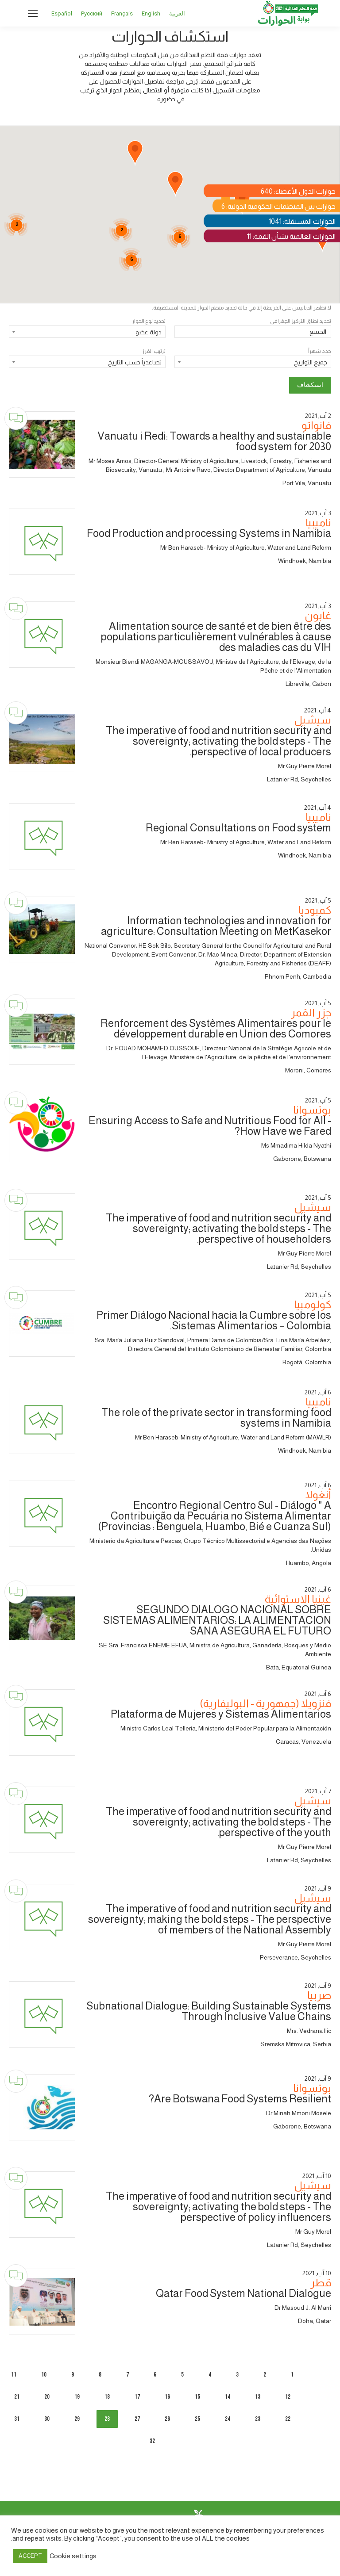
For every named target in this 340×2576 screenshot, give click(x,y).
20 (47, 2396)
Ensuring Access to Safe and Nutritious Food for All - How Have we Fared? (210, 1125)
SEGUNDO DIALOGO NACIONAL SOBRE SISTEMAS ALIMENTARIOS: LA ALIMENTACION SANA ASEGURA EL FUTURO (217, 1620)
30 (47, 2419)
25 (197, 2419)
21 (16, 2396)
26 (167, 2419)
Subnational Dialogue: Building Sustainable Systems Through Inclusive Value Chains (208, 2011)
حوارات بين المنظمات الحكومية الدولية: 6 (278, 206)
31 (16, 2419)
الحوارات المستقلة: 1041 (302, 221)
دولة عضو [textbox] (148, 332)
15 (197, 2396)
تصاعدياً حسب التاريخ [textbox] (135, 362)
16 (167, 2396)
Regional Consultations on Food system (238, 828)
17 (137, 2396)
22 (287, 2419)
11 (13, 2374)
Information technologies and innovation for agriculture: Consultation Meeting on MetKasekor (216, 926)
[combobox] (87, 331)
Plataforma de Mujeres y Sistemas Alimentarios (221, 1714)
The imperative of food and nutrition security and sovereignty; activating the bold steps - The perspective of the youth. (218, 1821)
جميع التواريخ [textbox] (310, 362)
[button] (135, 153)
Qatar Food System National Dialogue (243, 2293)
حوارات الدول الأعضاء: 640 (298, 191)
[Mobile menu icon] (33, 13)
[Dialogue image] (42, 444)
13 (257, 2396)
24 (227, 2419)
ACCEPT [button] (30, 2556)
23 (257, 2419)
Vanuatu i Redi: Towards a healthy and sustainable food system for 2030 (214, 441)
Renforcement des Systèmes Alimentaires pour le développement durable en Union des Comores (215, 1028)
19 (77, 2396)
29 (77, 2419)
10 (43, 2374)
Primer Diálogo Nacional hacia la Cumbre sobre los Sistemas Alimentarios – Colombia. (214, 1320)
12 (287, 2396)
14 (227, 2396)
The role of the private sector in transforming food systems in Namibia (216, 1417)
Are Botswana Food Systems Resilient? (239, 2099)
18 (107, 2396)
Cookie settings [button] (73, 2556)
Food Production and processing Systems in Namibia (209, 533)
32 (152, 2441)
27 (137, 2419)
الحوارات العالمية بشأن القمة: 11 (291, 236)
